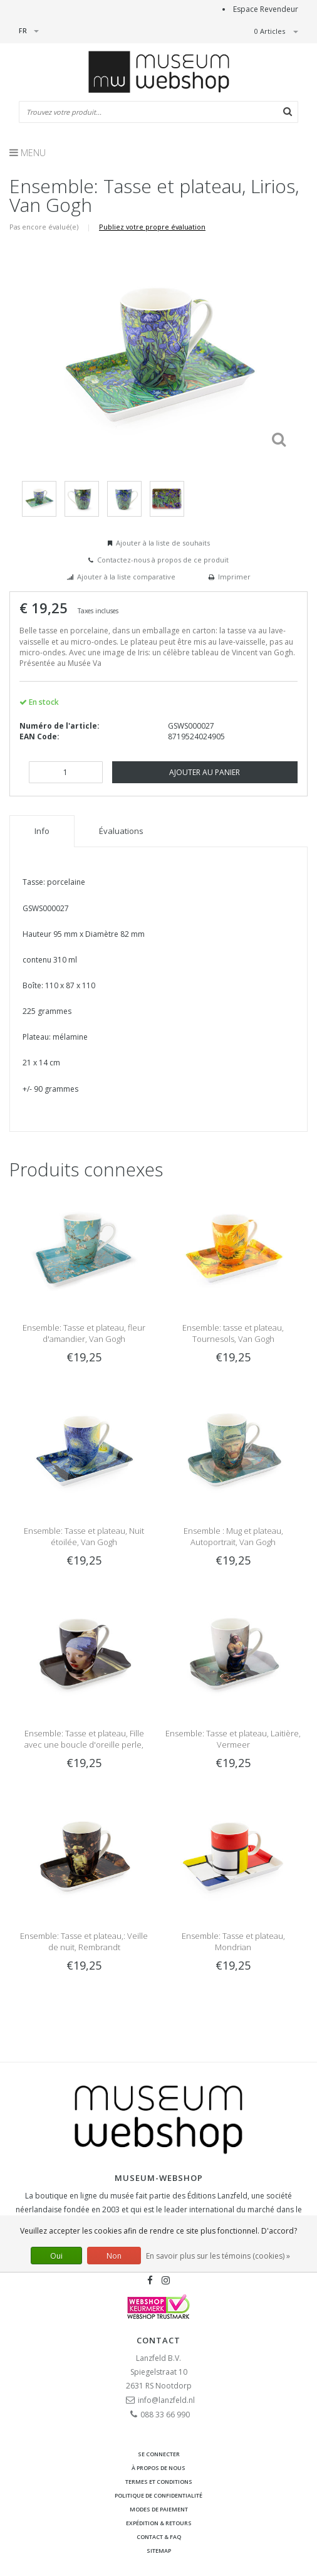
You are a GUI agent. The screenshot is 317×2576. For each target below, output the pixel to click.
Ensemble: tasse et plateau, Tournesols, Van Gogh (233, 1333)
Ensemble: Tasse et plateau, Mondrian (233, 1941)
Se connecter (159, 2454)
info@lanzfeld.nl (166, 2400)
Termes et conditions (158, 2482)
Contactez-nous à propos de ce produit (163, 559)
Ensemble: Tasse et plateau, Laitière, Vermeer (233, 1739)
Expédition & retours (159, 2523)
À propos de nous (158, 2468)
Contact (158, 2340)
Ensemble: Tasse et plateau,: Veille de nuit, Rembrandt (84, 1941)
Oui (56, 2256)
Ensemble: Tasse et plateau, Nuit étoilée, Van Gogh (84, 1536)
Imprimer (234, 576)
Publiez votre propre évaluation (152, 226)
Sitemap (159, 2551)
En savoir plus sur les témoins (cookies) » (218, 2256)
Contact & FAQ (159, 2537)
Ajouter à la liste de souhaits (163, 542)
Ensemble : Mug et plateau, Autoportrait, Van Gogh (233, 1536)
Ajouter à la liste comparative (126, 576)
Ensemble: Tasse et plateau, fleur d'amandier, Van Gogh (84, 1333)
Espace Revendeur (265, 9)
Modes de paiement (159, 2509)
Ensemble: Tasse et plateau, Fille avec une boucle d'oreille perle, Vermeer (84, 1744)
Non (114, 2256)
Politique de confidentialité (158, 2495)
